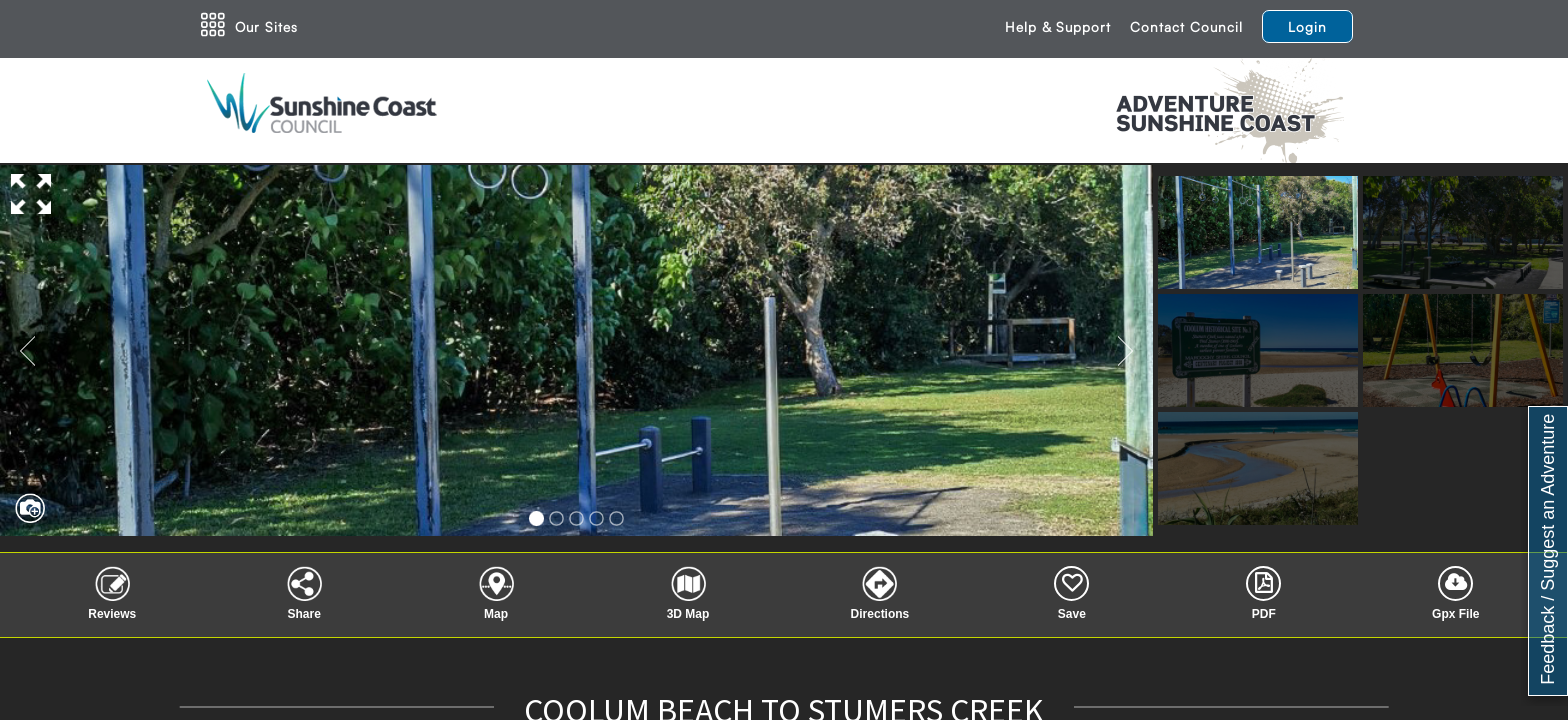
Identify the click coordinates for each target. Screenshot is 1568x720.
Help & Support (1058, 26)
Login (1307, 26)
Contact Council (1186, 26)
